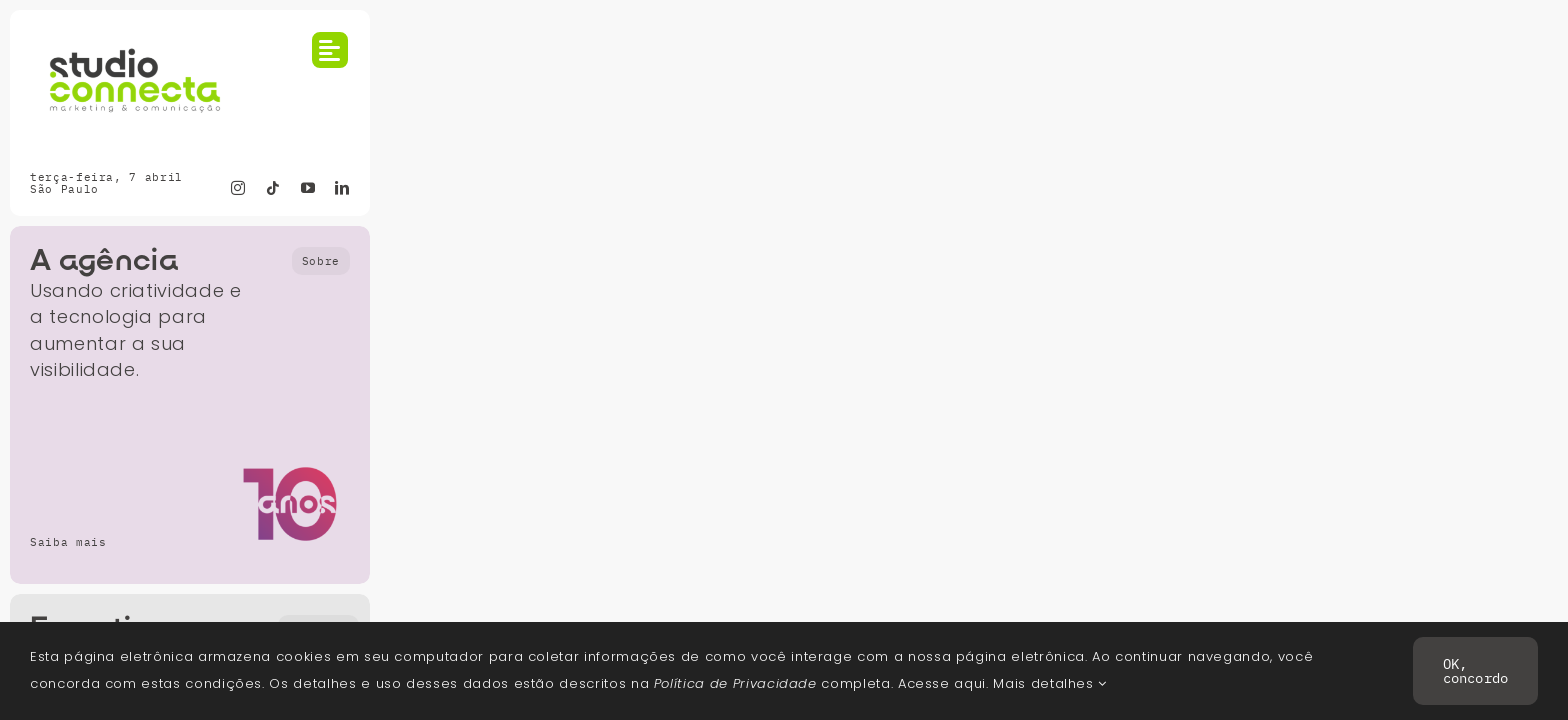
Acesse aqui (942, 683)
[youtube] (308, 188)
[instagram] (238, 188)
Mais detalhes (1050, 683)
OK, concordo (1475, 671)
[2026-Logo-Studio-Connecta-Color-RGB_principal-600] (135, 38)
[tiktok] (273, 188)
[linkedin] (342, 188)
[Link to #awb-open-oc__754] (330, 50)
